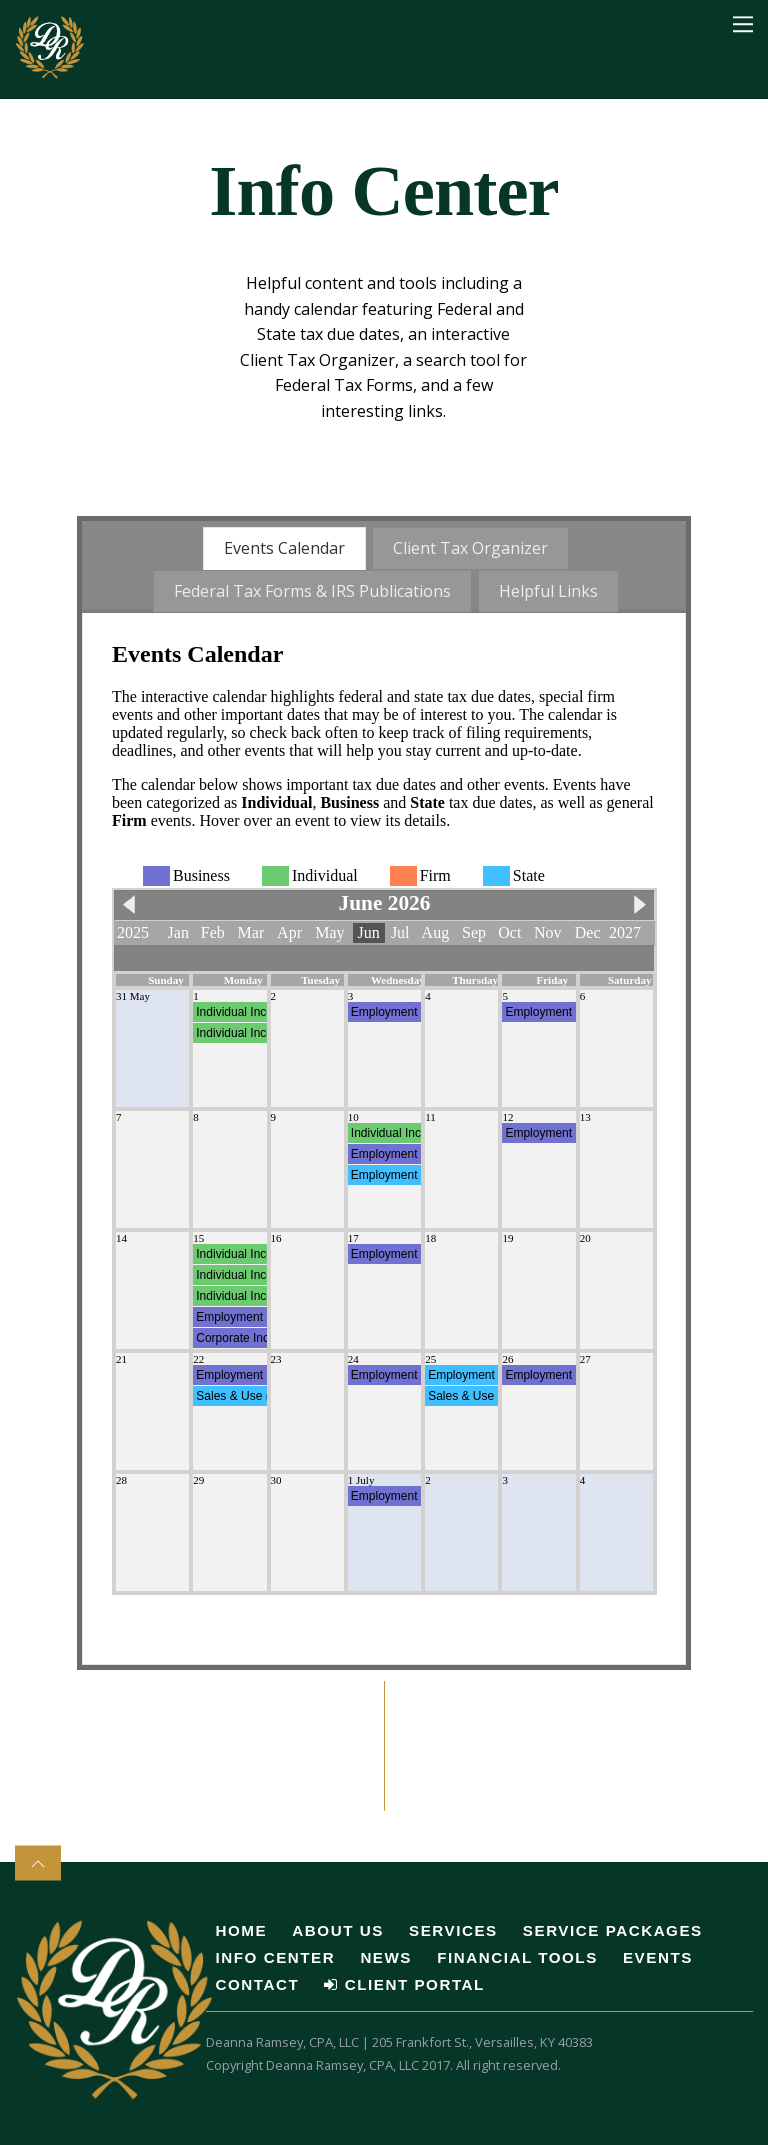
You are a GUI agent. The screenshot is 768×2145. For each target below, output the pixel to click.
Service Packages (613, 1929)
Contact (258, 1983)
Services (453, 1929)
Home (242, 1929)
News (386, 1956)
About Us (337, 1929)
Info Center (276, 1956)
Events (658, 1956)
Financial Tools (517, 1956)
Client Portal (404, 1983)
